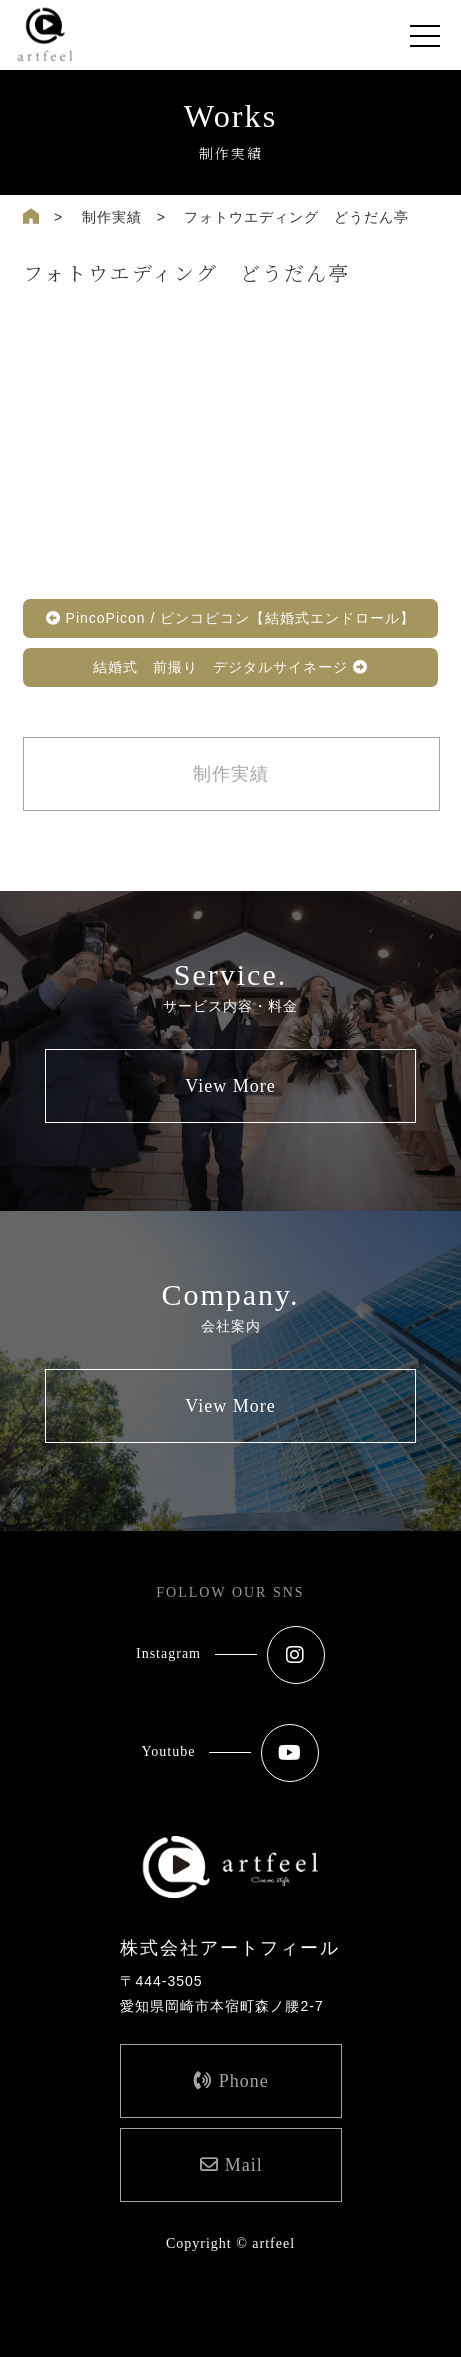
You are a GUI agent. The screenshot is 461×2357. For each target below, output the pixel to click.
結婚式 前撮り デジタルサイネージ (230, 667)
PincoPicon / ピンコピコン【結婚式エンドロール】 (231, 618)
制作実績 (112, 217)
